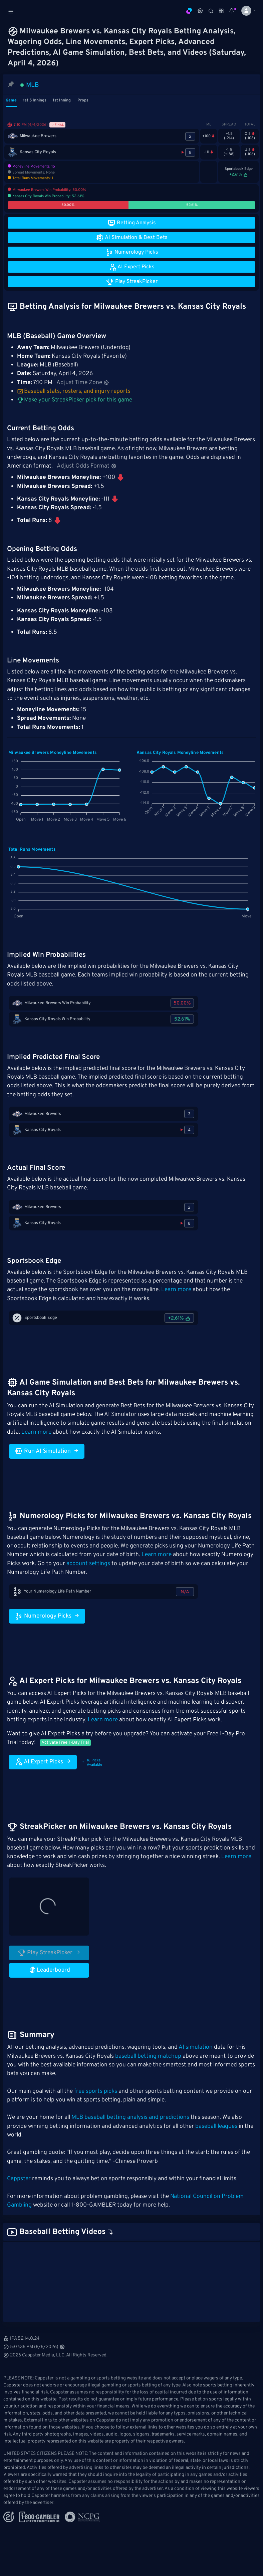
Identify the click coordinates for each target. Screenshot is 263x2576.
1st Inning (62, 100)
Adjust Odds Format (86, 466)
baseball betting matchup (148, 2056)
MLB (32, 85)
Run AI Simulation (47, 1451)
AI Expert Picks (43, 1762)
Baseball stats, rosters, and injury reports (73, 391)
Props (82, 100)
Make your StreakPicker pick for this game (74, 400)
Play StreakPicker (49, 1953)
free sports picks (95, 2091)
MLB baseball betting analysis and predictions (130, 2117)
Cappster (19, 2179)
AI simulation (196, 2047)
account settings (88, 1563)
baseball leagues (216, 2126)
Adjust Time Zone (82, 382)
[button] (246, 11)
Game (11, 100)
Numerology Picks (47, 1616)
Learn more (176, 1290)
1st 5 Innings (34, 100)
